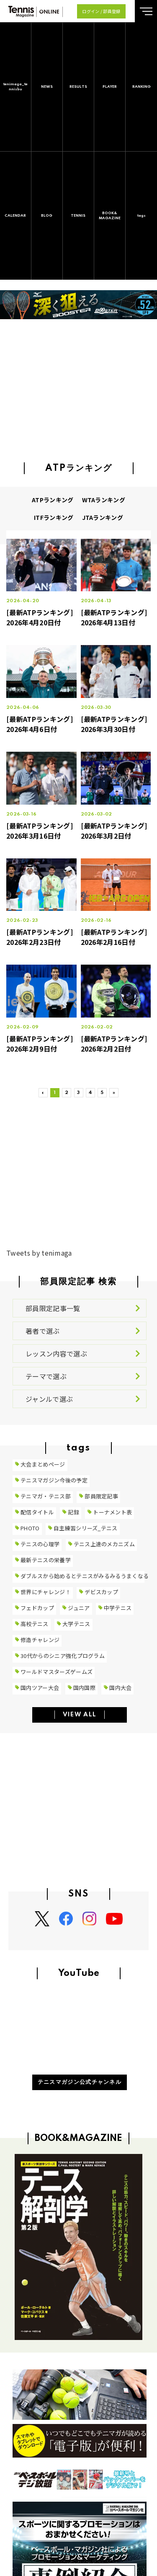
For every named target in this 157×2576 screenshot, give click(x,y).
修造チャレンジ (40, 1640)
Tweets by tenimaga (39, 1253)
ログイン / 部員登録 (101, 11)
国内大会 (120, 1688)
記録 (73, 1512)
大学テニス (76, 1624)
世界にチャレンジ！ (46, 1592)
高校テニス (35, 1624)
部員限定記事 (101, 1496)
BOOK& (109, 216)
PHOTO (30, 1528)
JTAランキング (103, 517)
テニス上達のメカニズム (104, 1544)
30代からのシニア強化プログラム (63, 1656)
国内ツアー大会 (40, 1688)
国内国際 (84, 1688)
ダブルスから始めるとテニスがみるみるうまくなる (85, 1576)
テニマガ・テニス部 (46, 1496)
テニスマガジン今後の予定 (54, 1480)
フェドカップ (37, 1608)
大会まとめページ (43, 1464)
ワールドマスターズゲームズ (57, 1672)
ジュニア (79, 1608)
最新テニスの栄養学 (46, 1560)
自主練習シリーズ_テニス (86, 1528)
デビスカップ (101, 1592)
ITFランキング (54, 517)
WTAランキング (104, 500)
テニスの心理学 (40, 1544)
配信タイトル (37, 1512)
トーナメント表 (112, 1512)
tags (141, 216)
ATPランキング (53, 500)
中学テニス (118, 1608)
